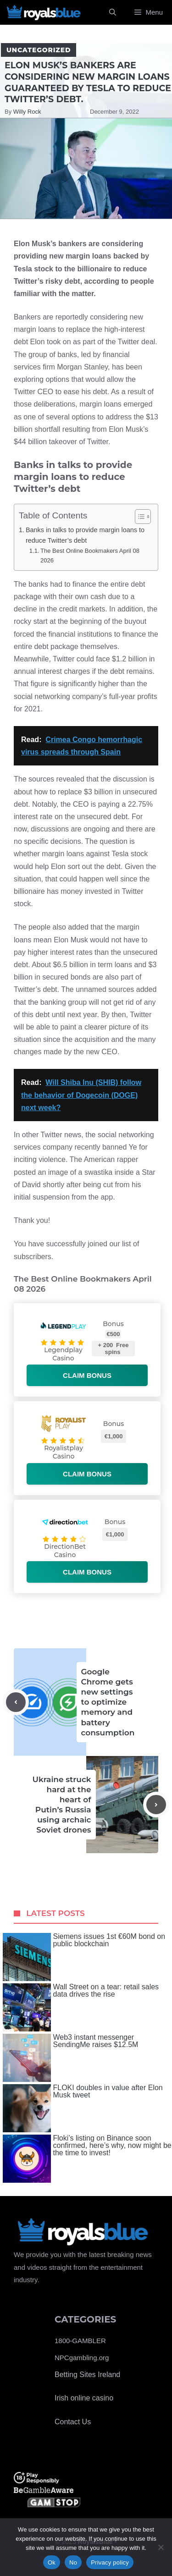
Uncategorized (38, 50)
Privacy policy (110, 2562)
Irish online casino (84, 2398)
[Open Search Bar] (112, 12)
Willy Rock (27, 111)
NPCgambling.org (82, 2357)
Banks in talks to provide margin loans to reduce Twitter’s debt (85, 535)
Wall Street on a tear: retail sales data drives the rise (81, 2007)
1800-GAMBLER (80, 2341)
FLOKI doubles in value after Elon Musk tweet (83, 2108)
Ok (51, 2562)
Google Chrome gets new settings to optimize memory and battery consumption (108, 1702)
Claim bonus (87, 1375)
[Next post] (156, 1805)
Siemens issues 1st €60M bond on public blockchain (84, 1957)
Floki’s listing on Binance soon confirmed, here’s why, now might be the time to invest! (87, 2159)
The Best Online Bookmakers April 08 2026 (89, 555)
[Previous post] (16, 1702)
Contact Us (73, 2422)
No (73, 2562)
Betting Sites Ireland (87, 2374)
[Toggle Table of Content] (138, 516)
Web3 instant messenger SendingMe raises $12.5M (71, 2058)
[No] (160, 2547)
